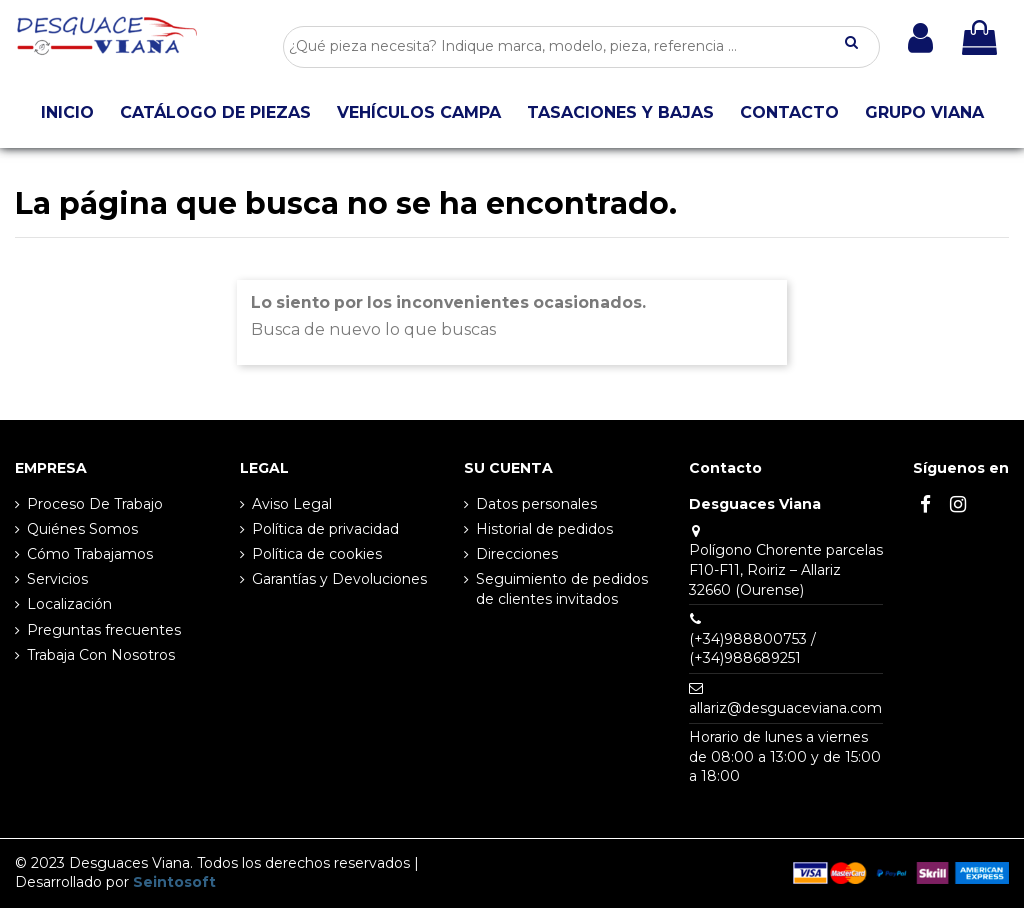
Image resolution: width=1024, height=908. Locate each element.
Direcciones (517, 554)
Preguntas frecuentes (104, 630)
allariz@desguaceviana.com (785, 708)
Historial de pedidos (544, 529)
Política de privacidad (325, 529)
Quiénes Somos (82, 529)
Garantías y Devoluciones (339, 579)
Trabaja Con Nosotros (101, 655)
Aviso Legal (292, 504)
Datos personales (536, 504)
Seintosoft (174, 882)
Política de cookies (317, 554)
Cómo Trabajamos (90, 554)
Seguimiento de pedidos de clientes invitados (562, 589)
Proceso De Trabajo (95, 504)
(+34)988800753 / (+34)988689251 (752, 649)
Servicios (57, 579)
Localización (69, 604)
